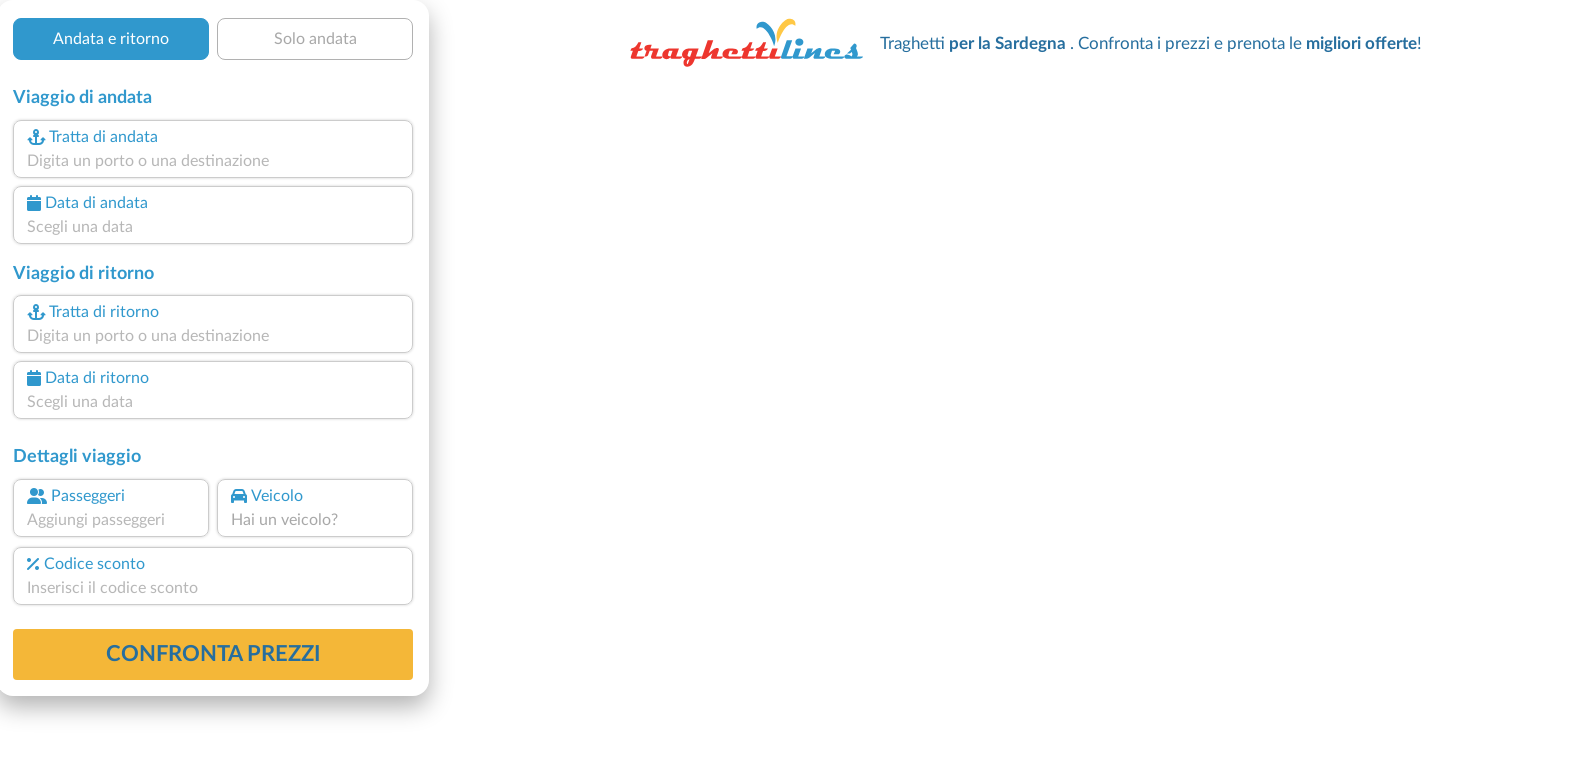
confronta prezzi (213, 654)
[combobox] (213, 161)
